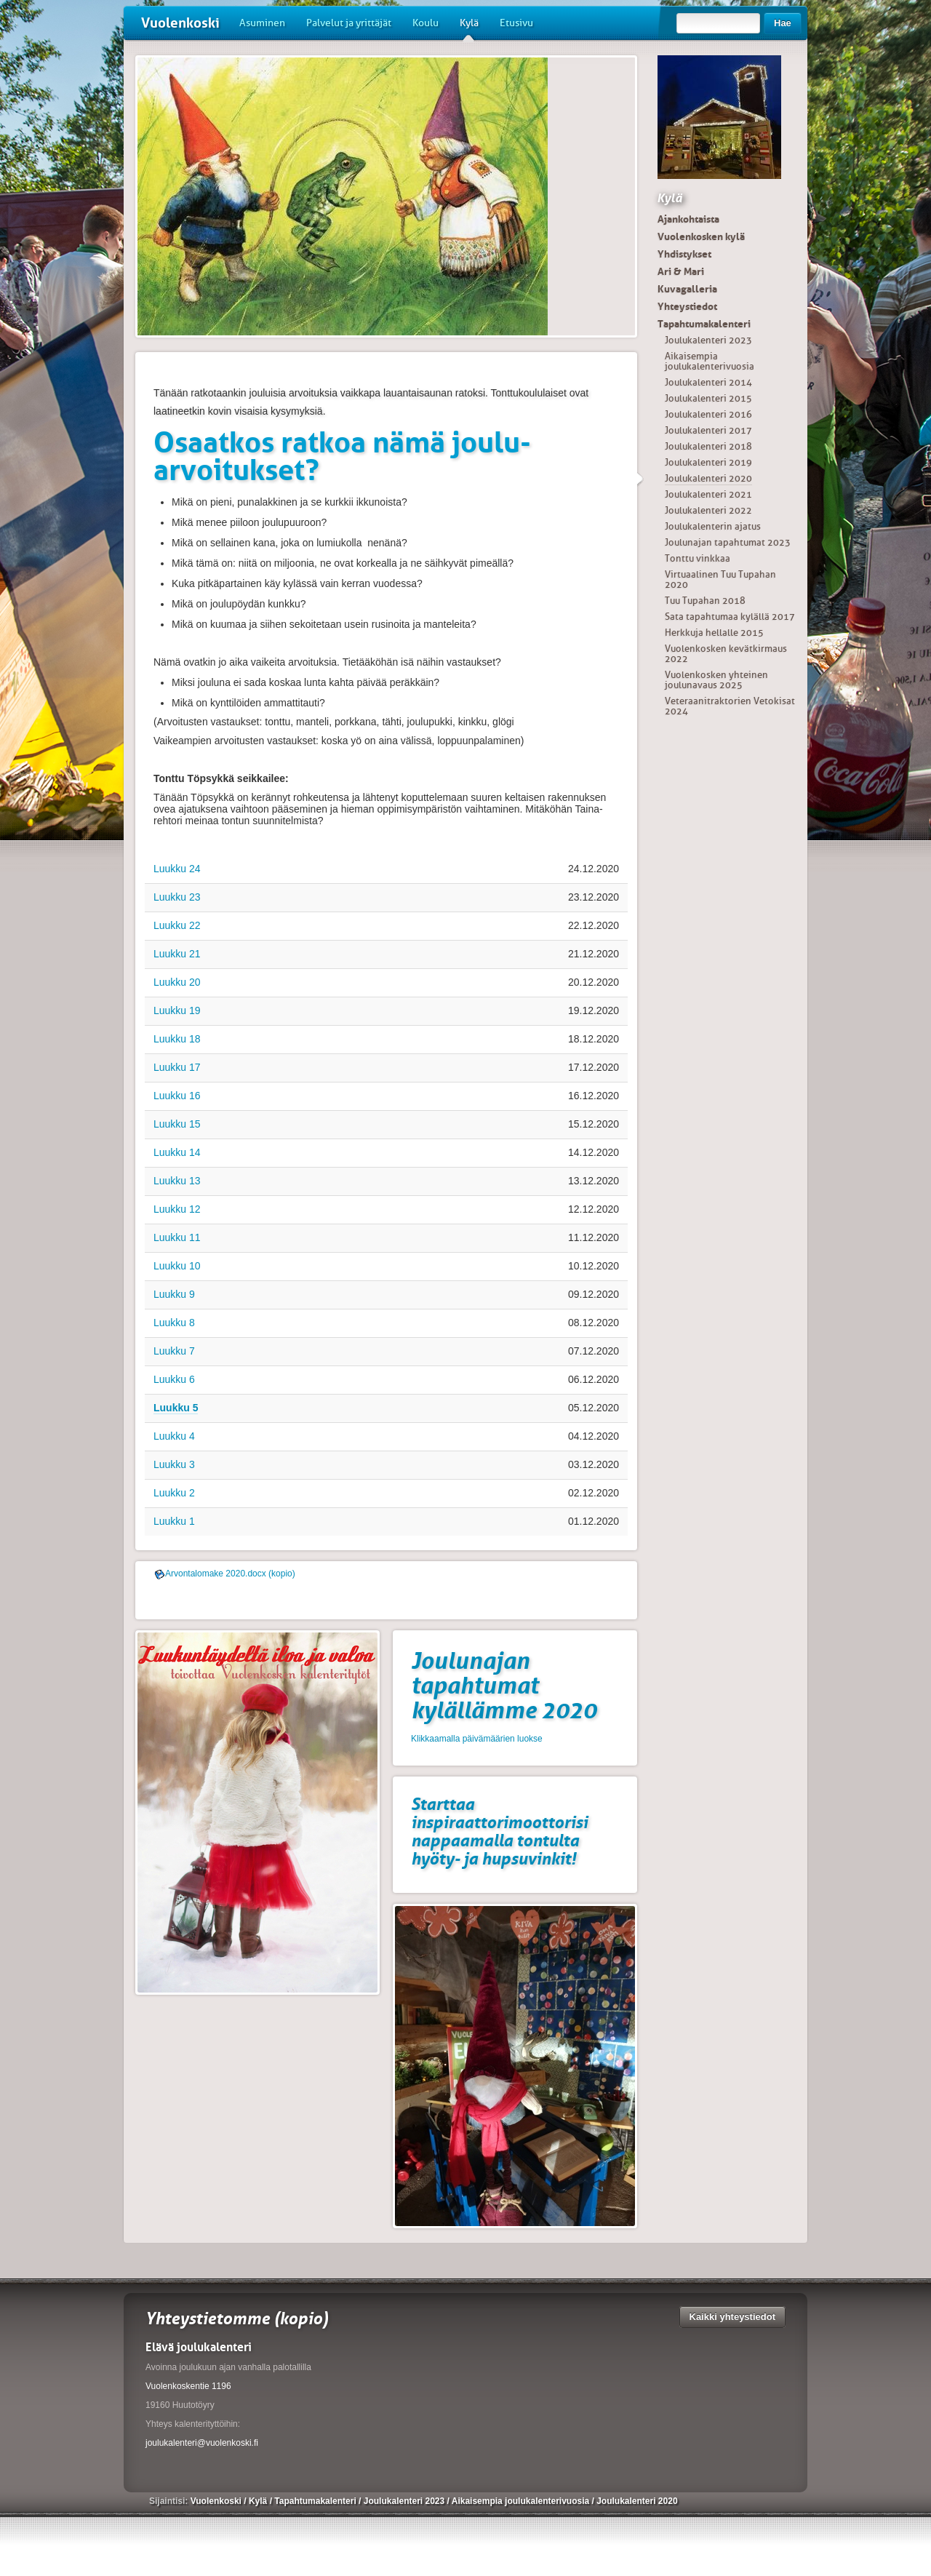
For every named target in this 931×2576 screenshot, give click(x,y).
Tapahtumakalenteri (704, 323)
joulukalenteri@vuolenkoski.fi (201, 2443)
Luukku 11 (177, 1237)
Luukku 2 (174, 1493)
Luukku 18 (177, 1039)
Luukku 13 (177, 1181)
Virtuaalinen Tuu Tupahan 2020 (720, 579)
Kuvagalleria (687, 288)
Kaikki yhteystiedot (733, 2316)
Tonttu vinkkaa (697, 558)
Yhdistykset (684, 253)
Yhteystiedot (687, 306)
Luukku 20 (177, 982)
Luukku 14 (177, 1152)
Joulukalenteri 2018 (708, 446)
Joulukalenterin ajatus (713, 526)
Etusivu (516, 23)
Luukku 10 (177, 1266)
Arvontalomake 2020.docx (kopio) (230, 1573)
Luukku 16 (177, 1095)
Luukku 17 (177, 1067)
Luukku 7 (174, 1351)
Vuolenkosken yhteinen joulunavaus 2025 (716, 680)
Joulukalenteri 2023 (708, 340)
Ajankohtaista (688, 219)
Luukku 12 (177, 1209)
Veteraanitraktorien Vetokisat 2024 (730, 706)
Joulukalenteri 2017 (708, 430)
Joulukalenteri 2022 (708, 510)
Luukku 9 (174, 1294)
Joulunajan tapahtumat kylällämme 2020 (503, 1685)
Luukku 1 (174, 1521)
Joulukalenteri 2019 (708, 462)
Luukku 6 (174, 1379)
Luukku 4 (174, 1436)
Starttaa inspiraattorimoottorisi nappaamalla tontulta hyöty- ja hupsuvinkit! (499, 1831)
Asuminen (262, 23)
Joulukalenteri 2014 (708, 382)
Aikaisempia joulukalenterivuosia (709, 361)
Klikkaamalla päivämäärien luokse (477, 1739)
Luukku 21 (177, 954)
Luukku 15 (177, 1124)
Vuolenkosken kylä (701, 236)
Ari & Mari (681, 271)
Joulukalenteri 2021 (708, 494)
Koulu (425, 23)
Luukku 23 (177, 897)
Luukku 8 (174, 1322)
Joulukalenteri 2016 (708, 414)
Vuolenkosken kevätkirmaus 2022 (726, 653)
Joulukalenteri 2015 (708, 398)
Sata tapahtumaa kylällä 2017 (730, 616)
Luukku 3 (174, 1464)
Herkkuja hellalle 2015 (714, 632)
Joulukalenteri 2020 (708, 478)
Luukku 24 (177, 868)
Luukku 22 (177, 925)
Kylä (469, 28)
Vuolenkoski (180, 23)
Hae (782, 22)
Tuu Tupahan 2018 (705, 600)
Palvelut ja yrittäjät (348, 23)
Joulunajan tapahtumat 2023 (728, 542)
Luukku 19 (177, 1010)
